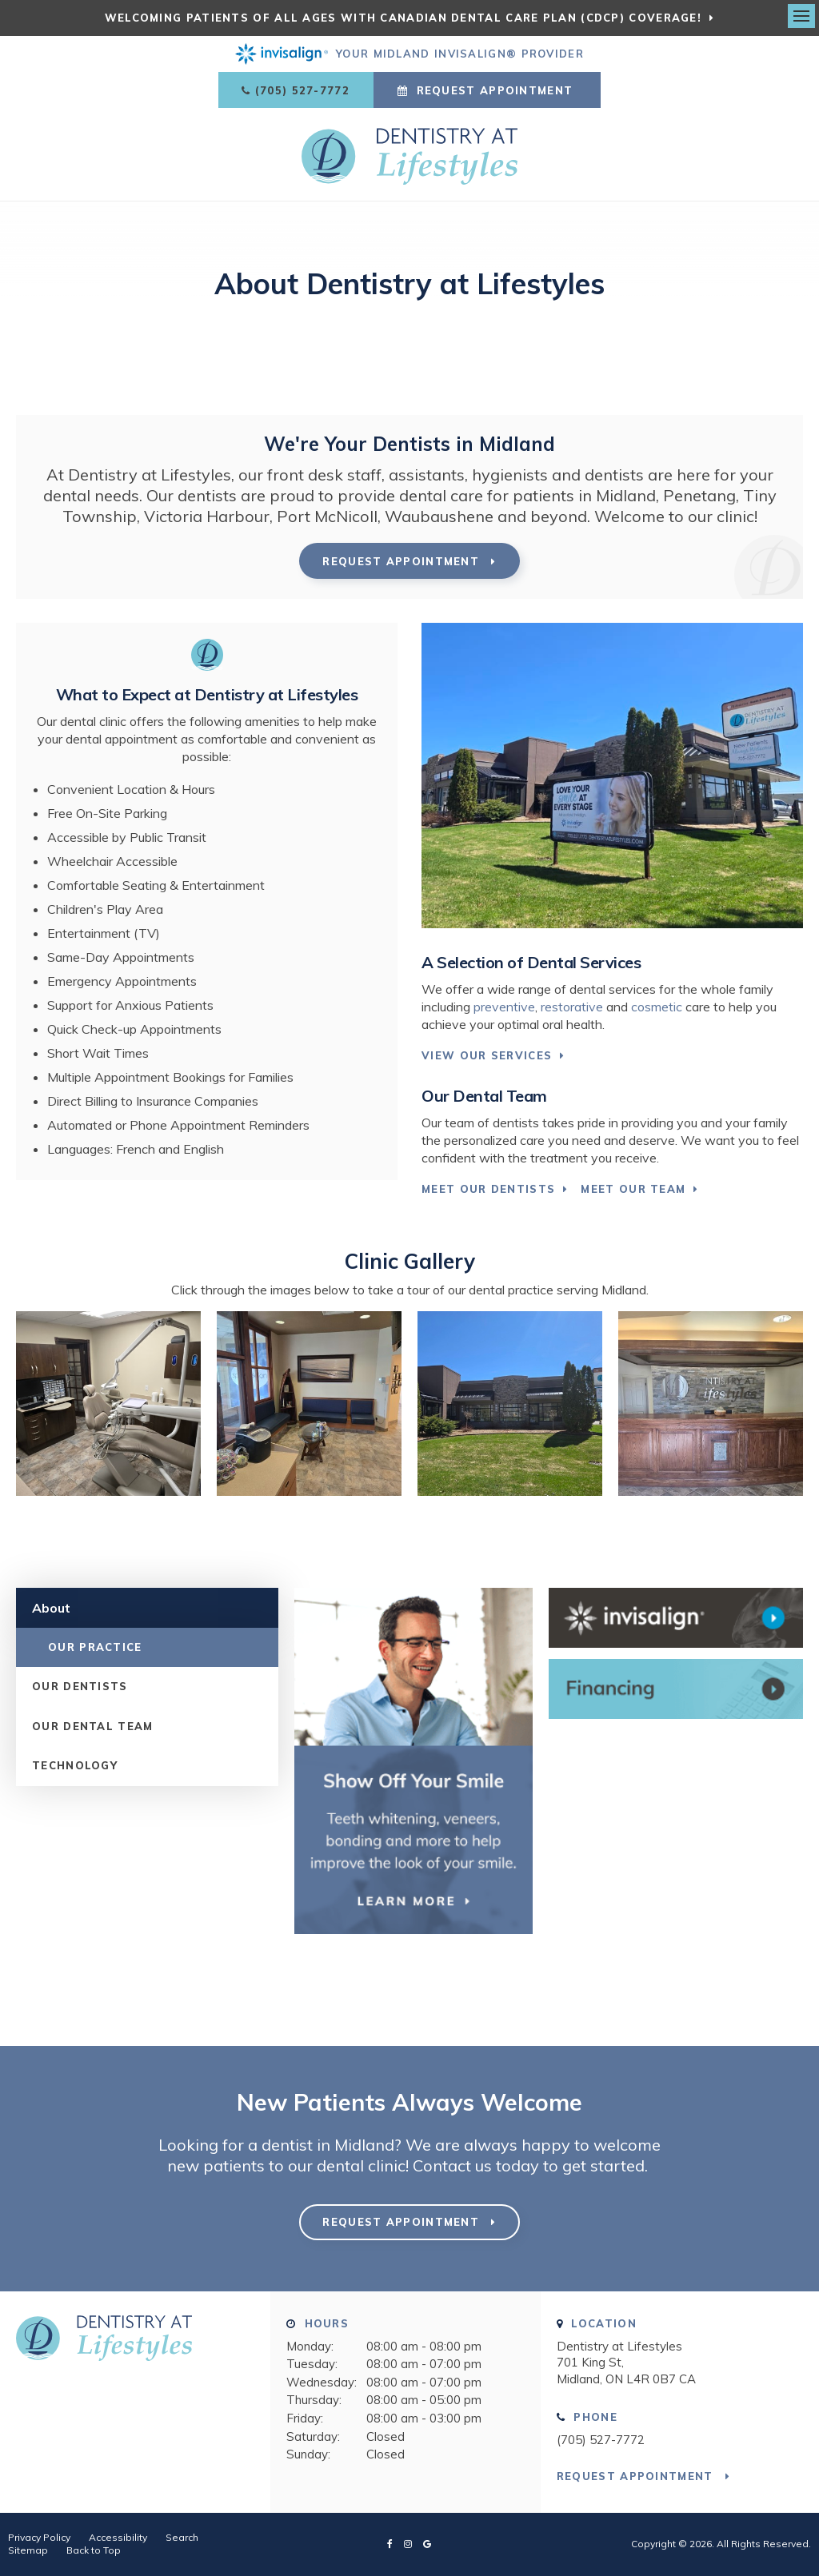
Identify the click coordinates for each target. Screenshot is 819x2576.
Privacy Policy (39, 2537)
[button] (108, 1491)
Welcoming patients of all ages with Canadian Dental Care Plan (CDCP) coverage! (403, 17)
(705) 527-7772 (302, 90)
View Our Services (486, 1055)
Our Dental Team (93, 1726)
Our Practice (95, 1647)
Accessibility (118, 2537)
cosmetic (656, 1007)
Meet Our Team (633, 1188)
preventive (504, 1007)
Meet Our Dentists (488, 1188)
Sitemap (28, 2550)
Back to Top (93, 2550)
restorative (572, 1007)
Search (182, 2537)
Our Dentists (80, 1686)
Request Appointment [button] (494, 90)
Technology (75, 1765)
